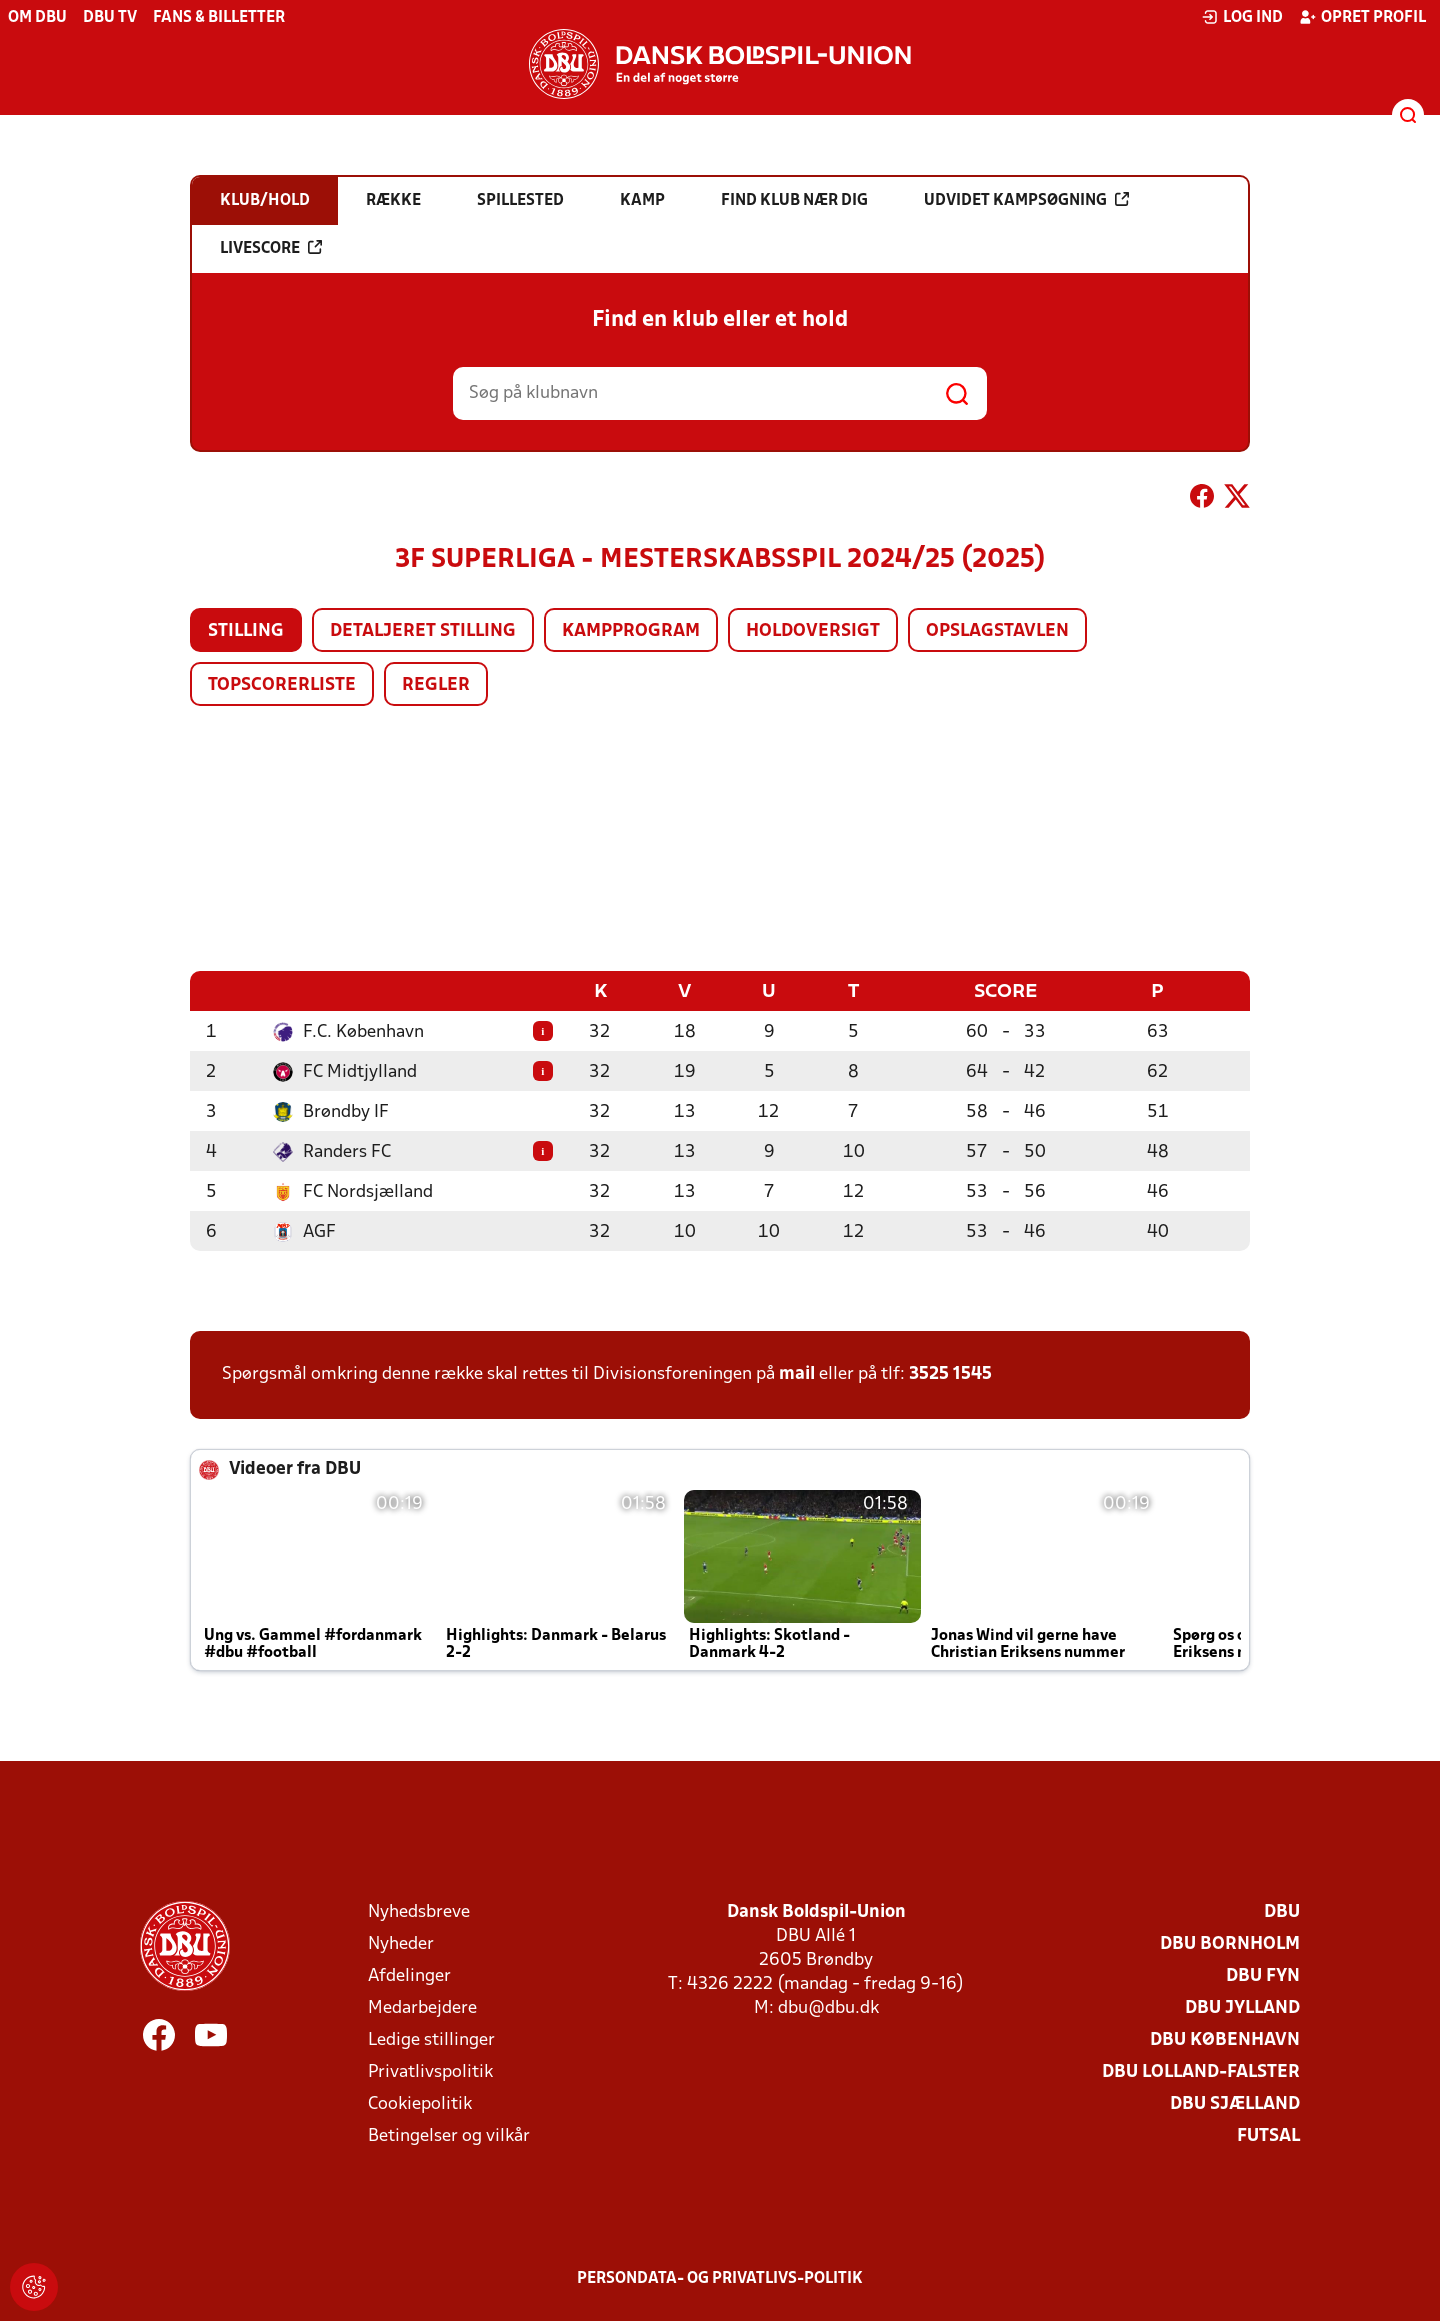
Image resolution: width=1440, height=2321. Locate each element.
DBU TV (110, 18)
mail (797, 1373)
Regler (436, 685)
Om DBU (37, 18)
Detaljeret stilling (423, 631)
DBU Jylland (1242, 2007)
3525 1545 (950, 1373)
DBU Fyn (1263, 1975)
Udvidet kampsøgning (1026, 200)
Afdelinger (409, 1975)
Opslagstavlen (997, 631)
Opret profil (1362, 17)
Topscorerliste (282, 685)
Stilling (246, 631)
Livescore (271, 248)
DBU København (1225, 2039)
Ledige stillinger (431, 2039)
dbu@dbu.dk (828, 2007)
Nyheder (401, 1943)
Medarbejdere (422, 2007)
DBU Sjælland (1235, 2103)
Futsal (1268, 2135)
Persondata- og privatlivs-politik (720, 2278)
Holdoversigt (813, 631)
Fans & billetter (219, 18)
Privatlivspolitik (430, 2071)
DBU (1282, 1911)
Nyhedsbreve (419, 1911)
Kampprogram (631, 631)
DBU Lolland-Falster (1201, 2071)
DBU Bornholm (1230, 1943)
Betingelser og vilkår (449, 2135)
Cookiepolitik (420, 2103)
